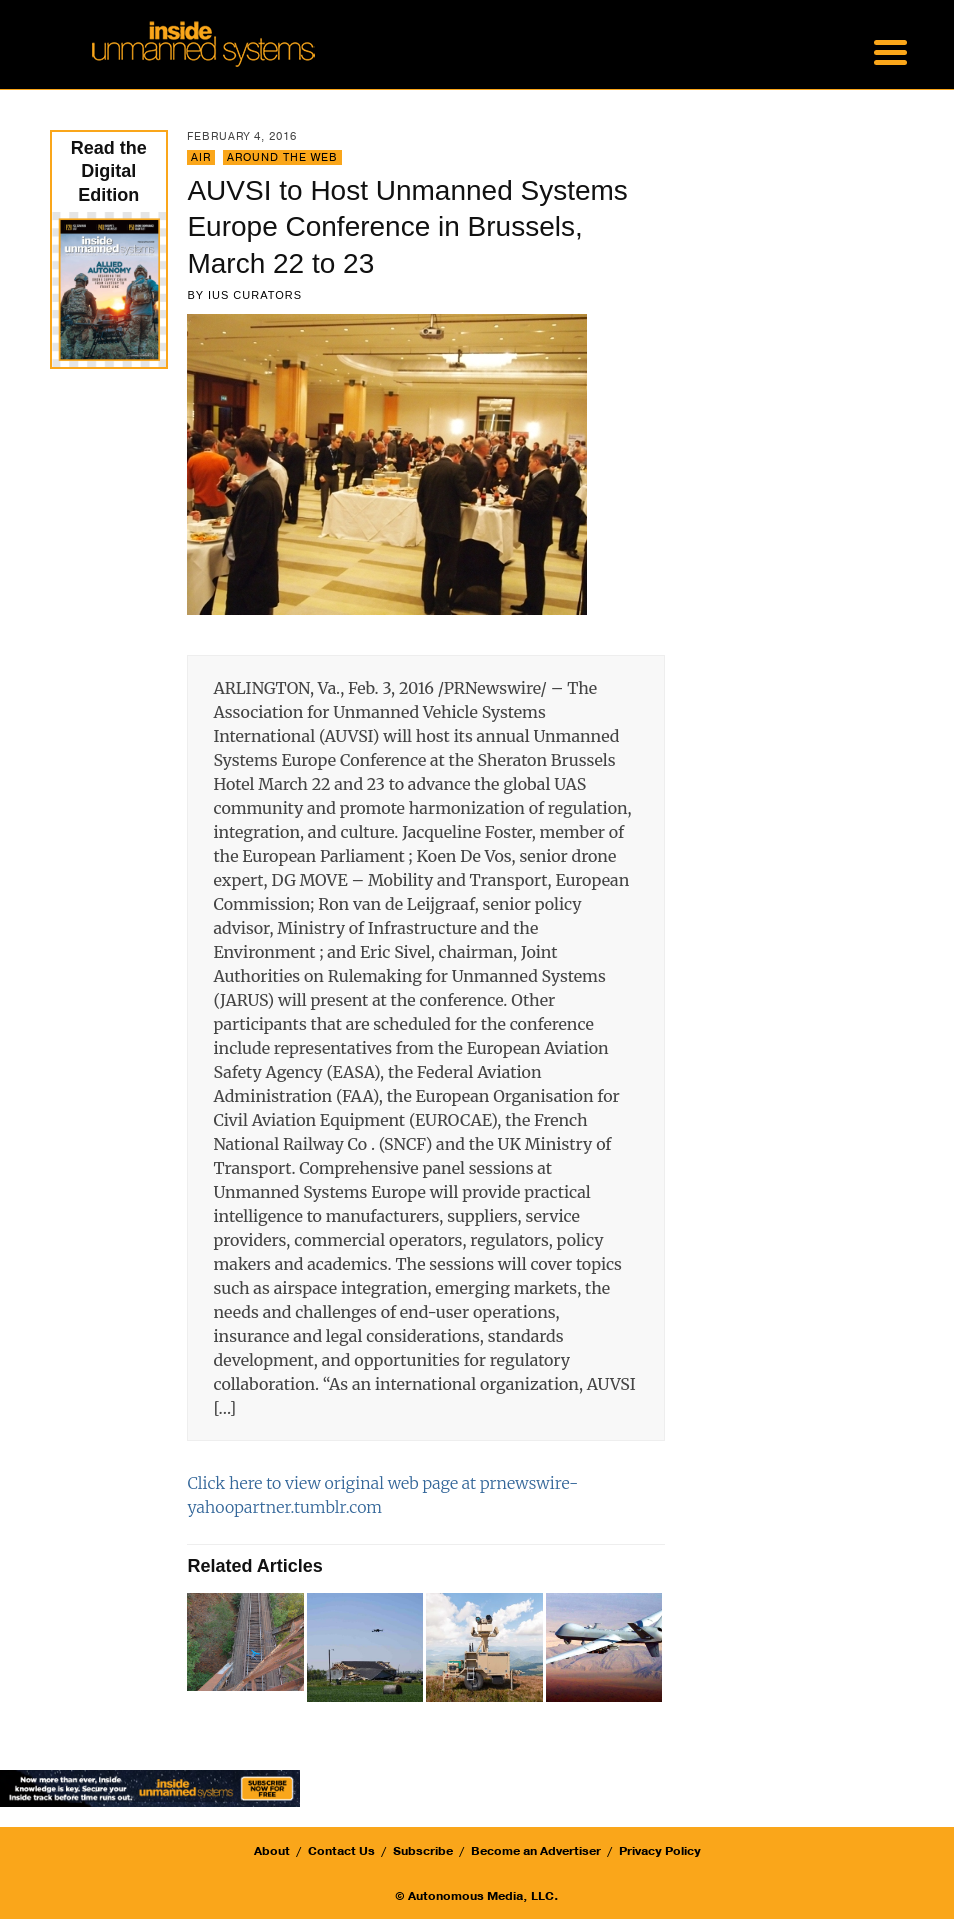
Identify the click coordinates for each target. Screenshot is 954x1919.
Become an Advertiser (536, 1851)
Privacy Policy (660, 1851)
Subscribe (423, 1851)
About (272, 1851)
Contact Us (341, 1851)
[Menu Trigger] (891, 50)
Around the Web (282, 157)
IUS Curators (255, 295)
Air (201, 157)
